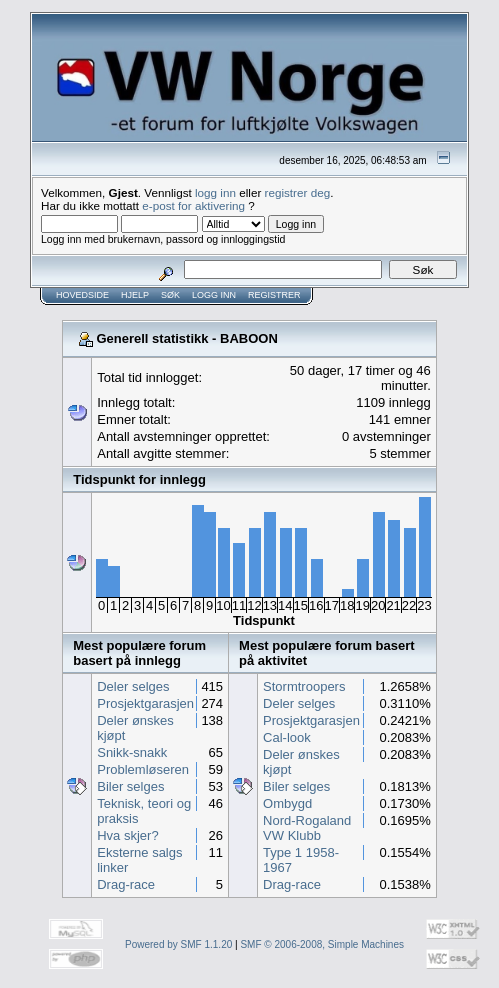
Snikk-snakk (132, 752)
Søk (170, 295)
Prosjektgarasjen (145, 703)
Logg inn (214, 295)
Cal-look (287, 737)
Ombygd (287, 803)
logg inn (215, 192)
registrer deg (298, 192)
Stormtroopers (304, 686)
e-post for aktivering (193, 205)
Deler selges (133, 686)
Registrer (274, 295)
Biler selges (130, 786)
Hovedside (82, 295)
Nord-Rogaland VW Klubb (307, 828)
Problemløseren (143, 769)
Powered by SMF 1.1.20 (178, 944)
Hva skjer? (127, 835)
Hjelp (135, 295)
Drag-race (126, 884)
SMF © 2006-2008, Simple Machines (322, 944)
